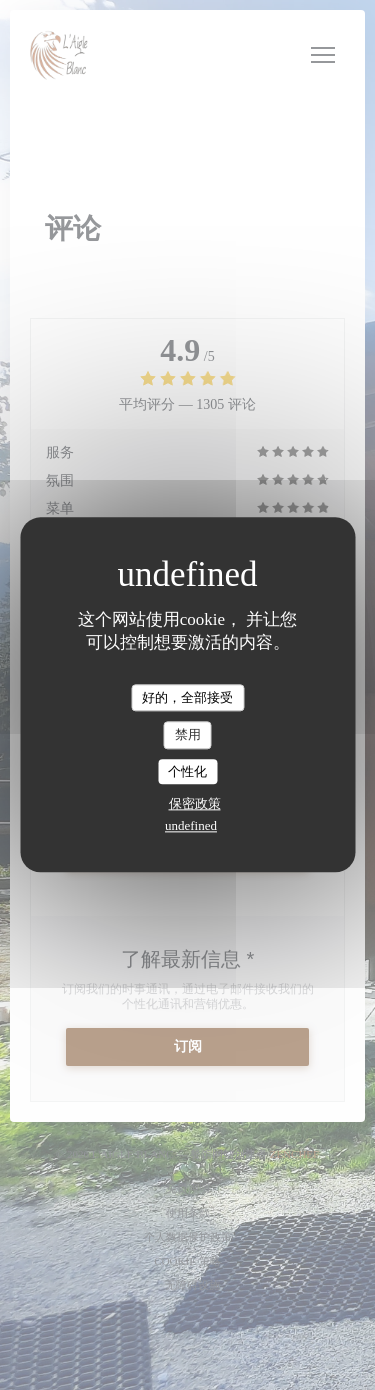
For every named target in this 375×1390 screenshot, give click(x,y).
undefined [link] (191, 826)
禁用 (188, 734)
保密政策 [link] (195, 804)
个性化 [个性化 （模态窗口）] (187, 771)
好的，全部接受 (187, 697)
